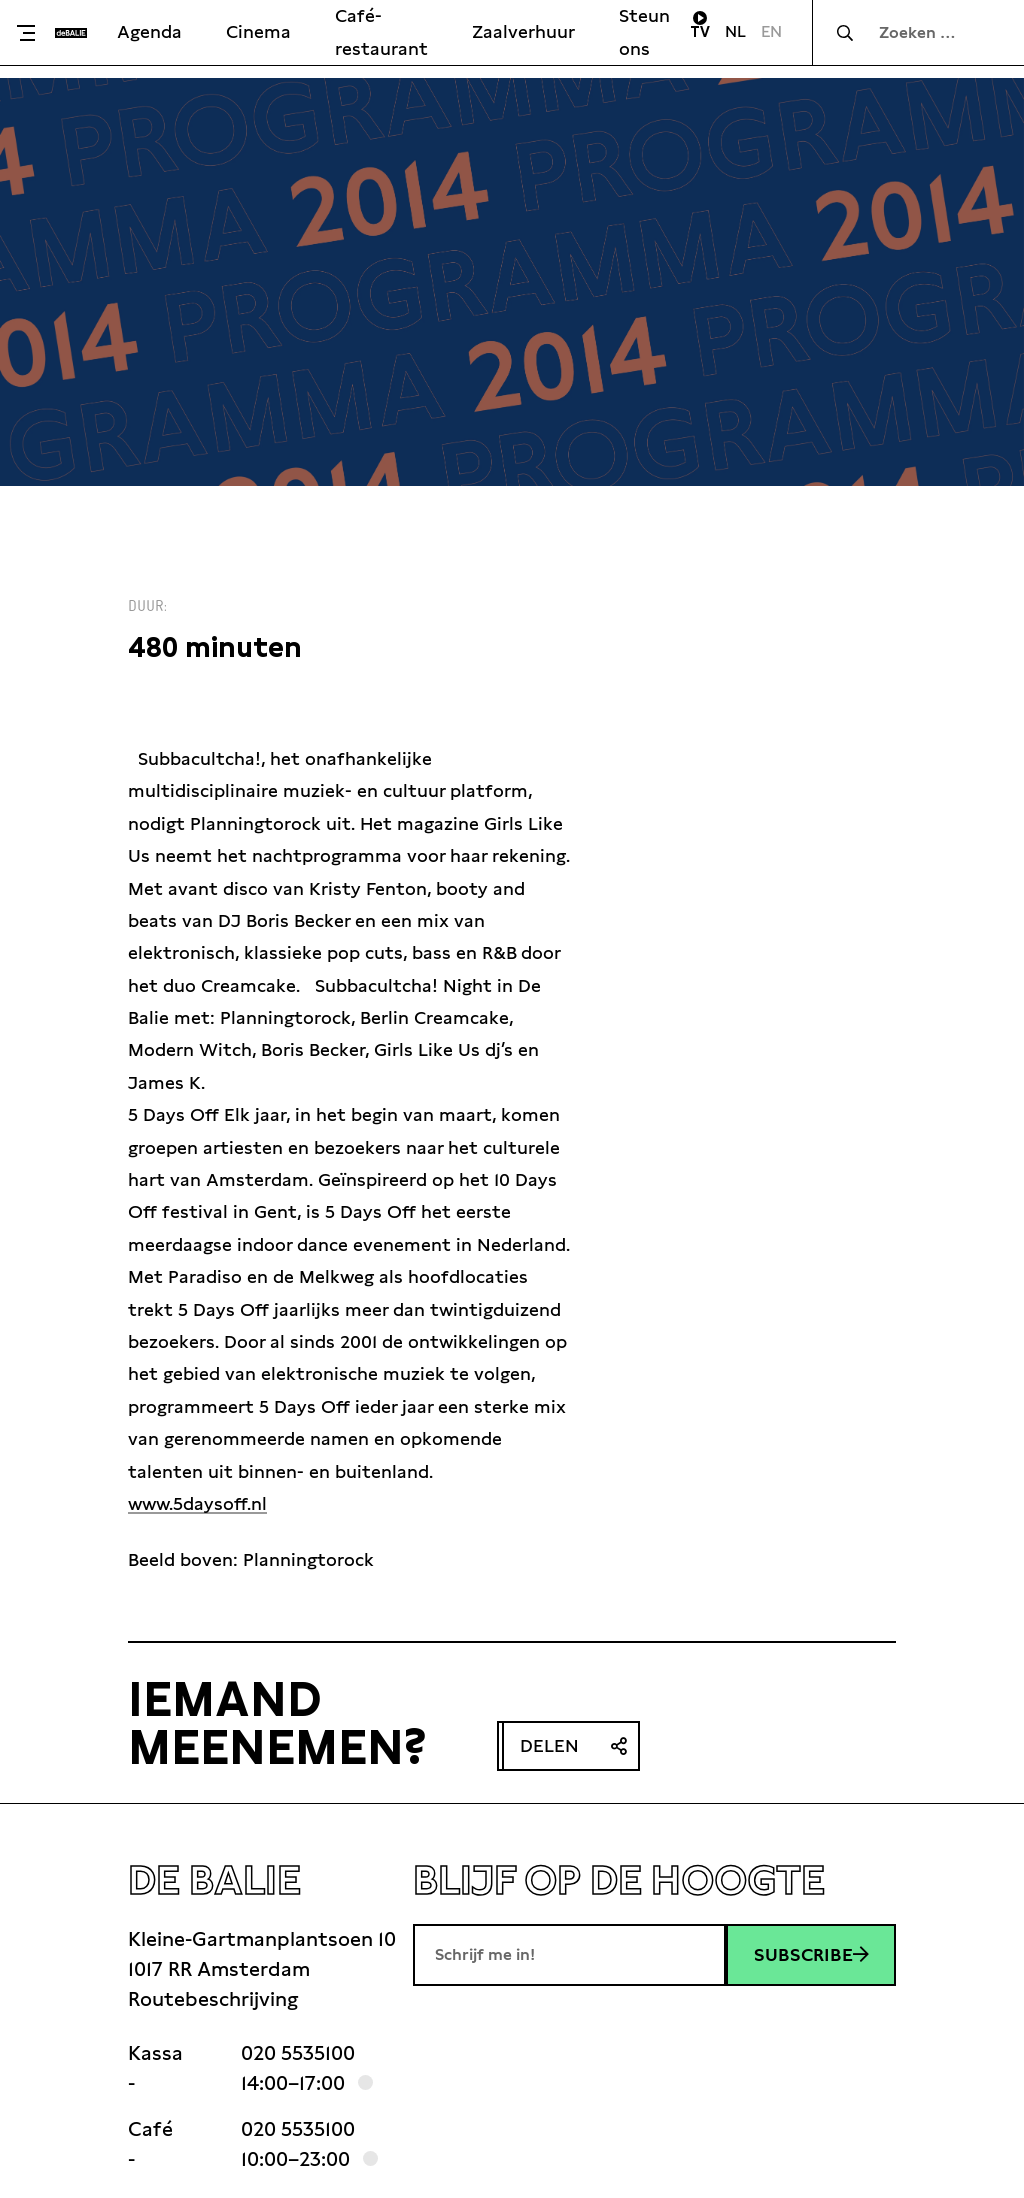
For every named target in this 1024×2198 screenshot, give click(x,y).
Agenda (149, 31)
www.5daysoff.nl (197, 1503)
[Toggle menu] (32, 33)
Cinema (258, 31)
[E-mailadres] (569, 1955)
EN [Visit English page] (771, 31)
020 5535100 (298, 2053)
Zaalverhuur (523, 31)
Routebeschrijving (213, 1999)
